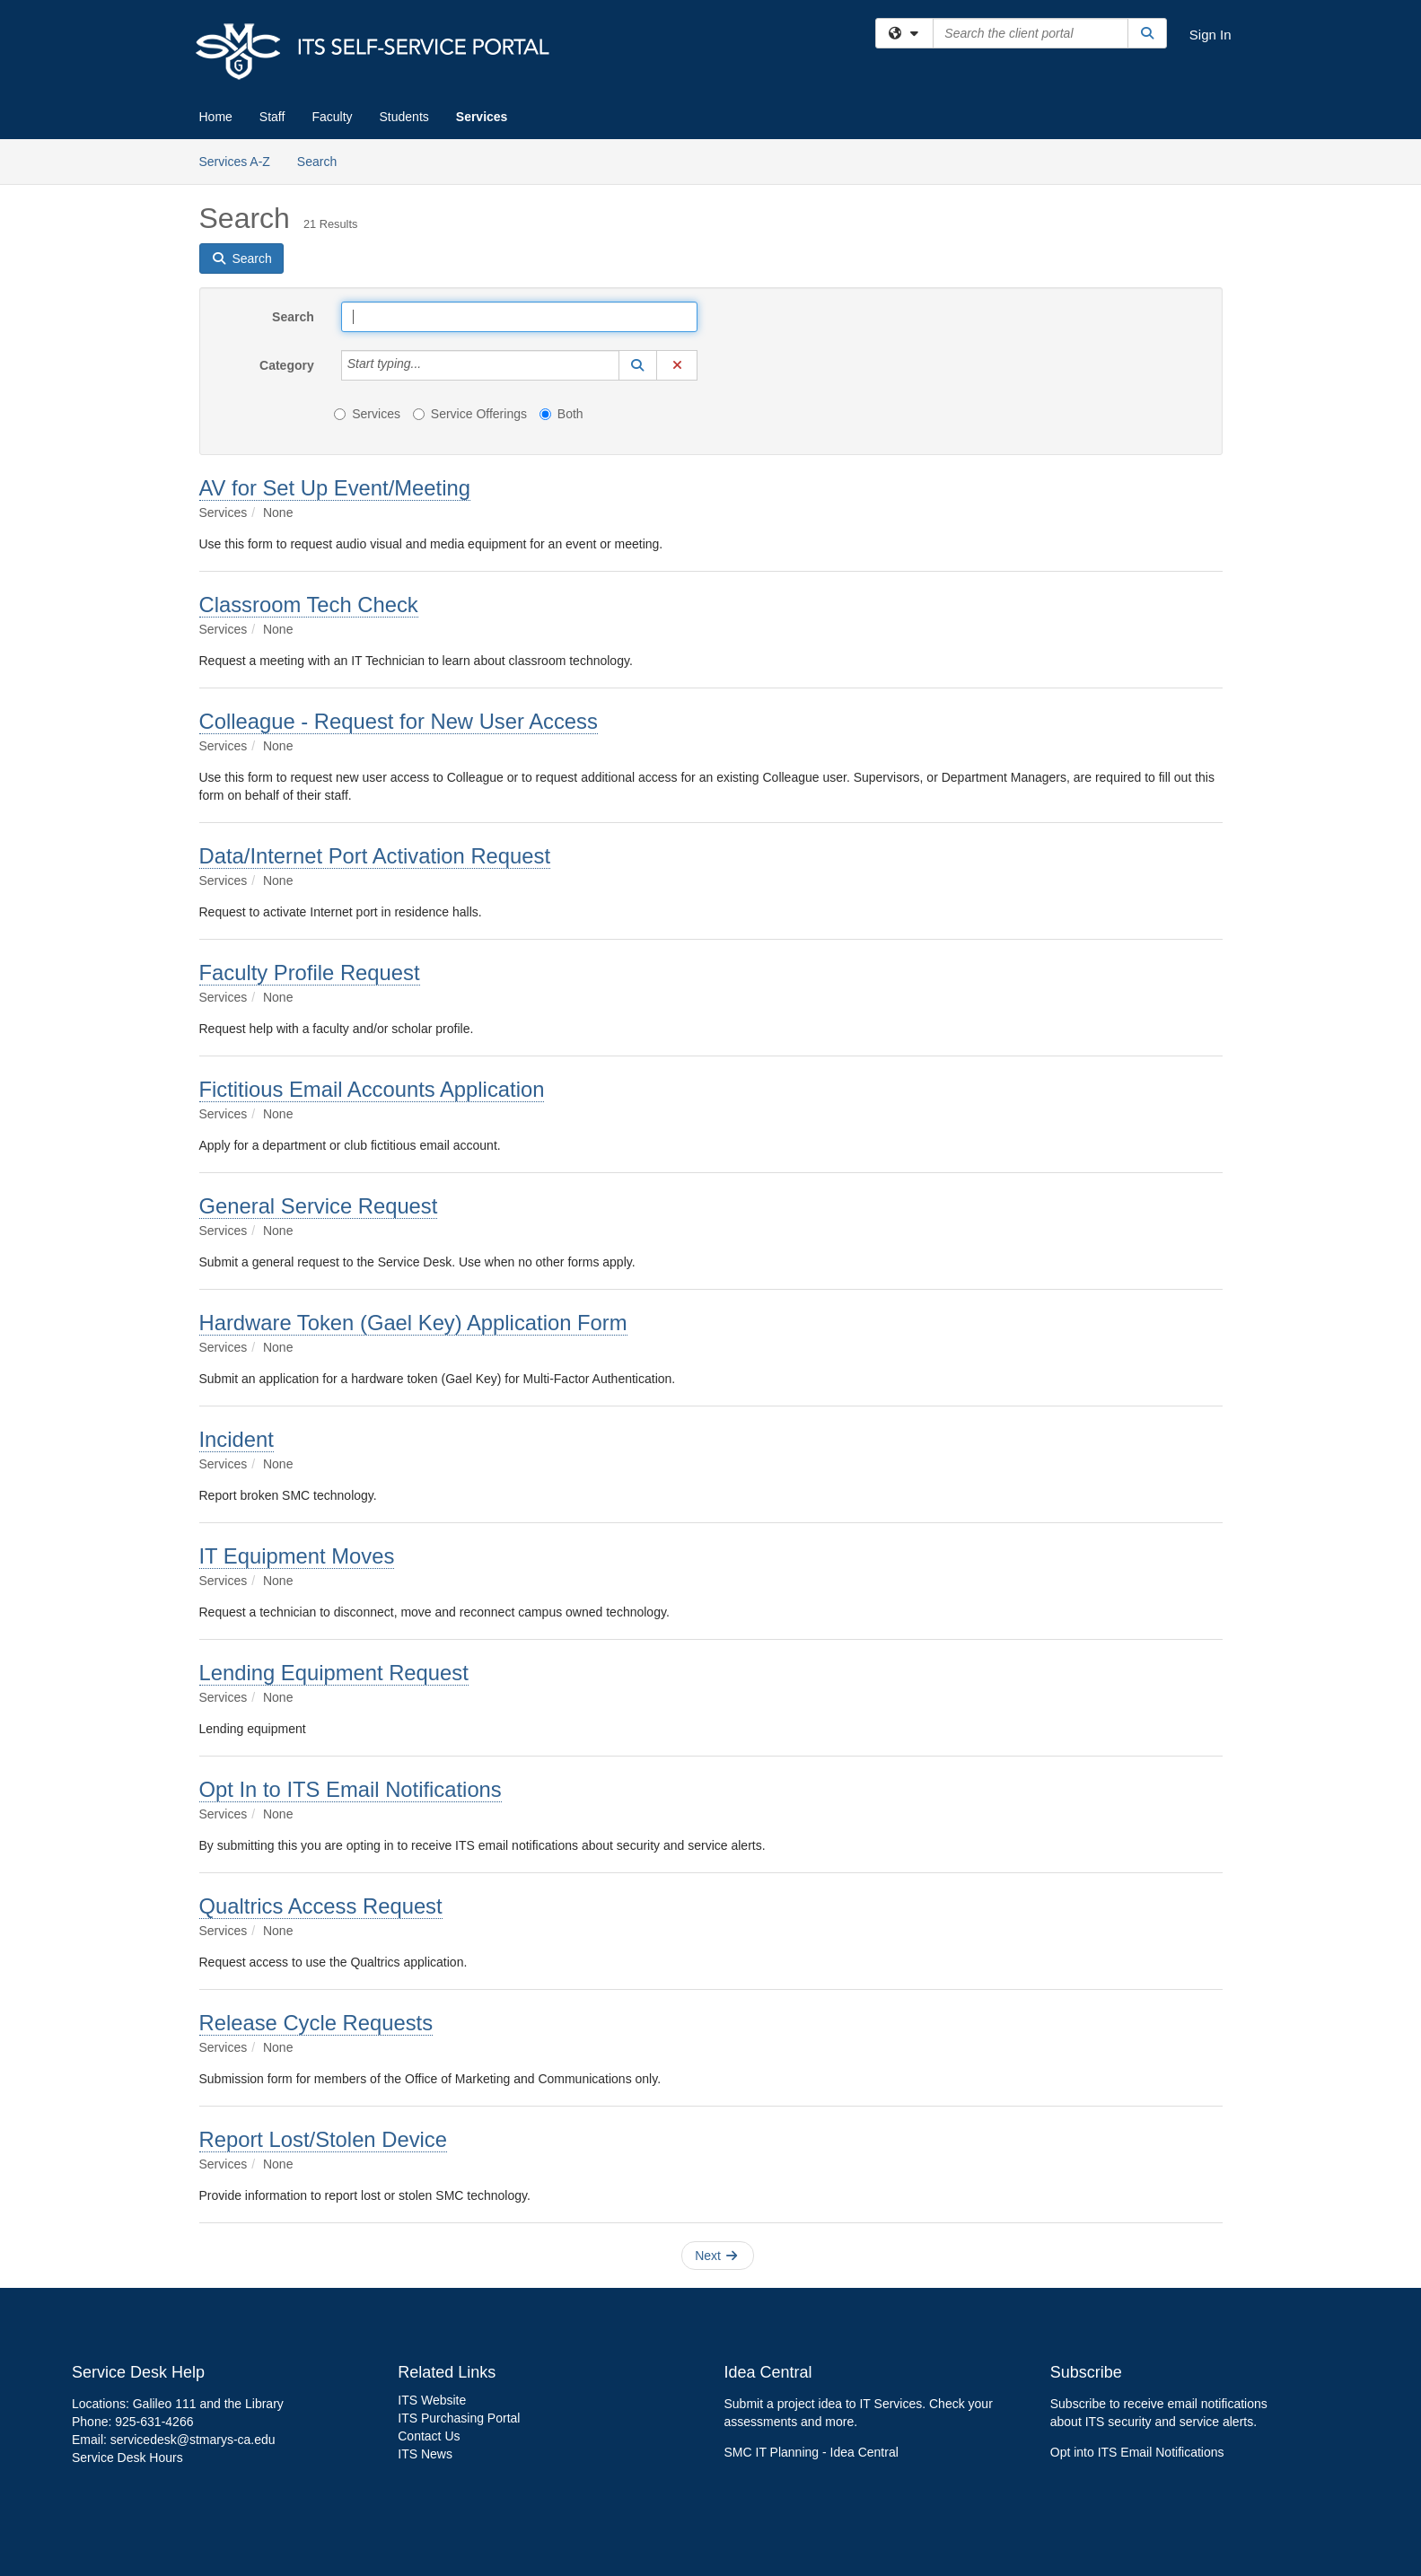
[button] (638, 365)
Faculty (331, 117)
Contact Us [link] (429, 2436)
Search (323, 160)
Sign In (1210, 34)
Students (404, 117)
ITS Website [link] (432, 2400)
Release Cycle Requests (316, 2023)
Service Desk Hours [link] (127, 2457)
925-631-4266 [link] (154, 2421)
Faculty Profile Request (309, 972)
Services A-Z (234, 161)
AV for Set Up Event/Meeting (334, 488)
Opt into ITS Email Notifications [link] (1137, 2452)
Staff (272, 117)
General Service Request (318, 1206)
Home (215, 117)
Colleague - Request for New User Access (398, 721)
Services (482, 117)
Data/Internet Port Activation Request (375, 856)
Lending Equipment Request (334, 1672)
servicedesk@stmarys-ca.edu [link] (193, 2439)
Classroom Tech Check (308, 604)
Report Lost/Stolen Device (323, 2139)
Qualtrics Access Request (321, 1906)
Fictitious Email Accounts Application (372, 1089)
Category (286, 365)
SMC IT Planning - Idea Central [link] (811, 2452)
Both (561, 414)
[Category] (431, 365)
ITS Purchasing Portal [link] (459, 2418)
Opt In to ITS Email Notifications (350, 1789)
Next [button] (716, 2255)
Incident (236, 1439)
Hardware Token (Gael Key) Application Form (413, 1322)
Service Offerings (470, 414)
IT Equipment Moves (297, 1556)
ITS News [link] (425, 2454)
